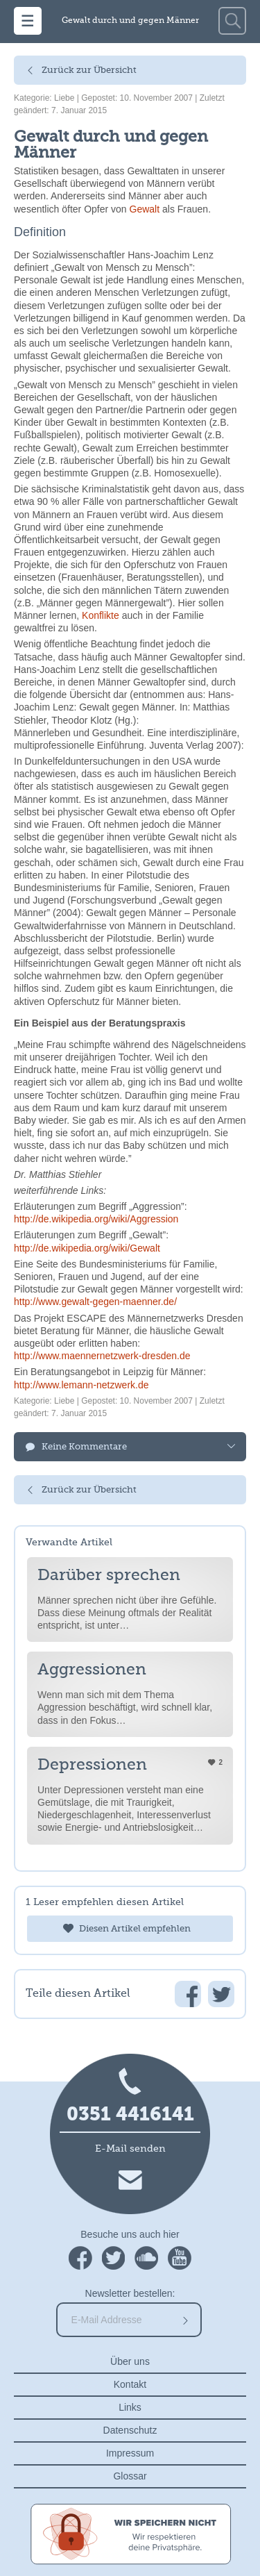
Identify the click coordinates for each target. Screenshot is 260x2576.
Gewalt (145, 209)
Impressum (130, 2453)
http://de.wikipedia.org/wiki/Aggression (96, 1218)
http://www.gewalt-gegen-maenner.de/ (95, 1301)
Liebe (64, 98)
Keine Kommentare (84, 1447)
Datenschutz (130, 2430)
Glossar (129, 2476)
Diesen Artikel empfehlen (135, 1929)
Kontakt (130, 2384)
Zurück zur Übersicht (89, 70)
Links (130, 2407)
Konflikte (100, 615)
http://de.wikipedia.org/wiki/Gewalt (87, 1248)
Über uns (130, 2361)
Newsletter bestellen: (130, 2293)
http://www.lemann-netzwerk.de (81, 1384)
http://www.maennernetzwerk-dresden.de (102, 1355)
